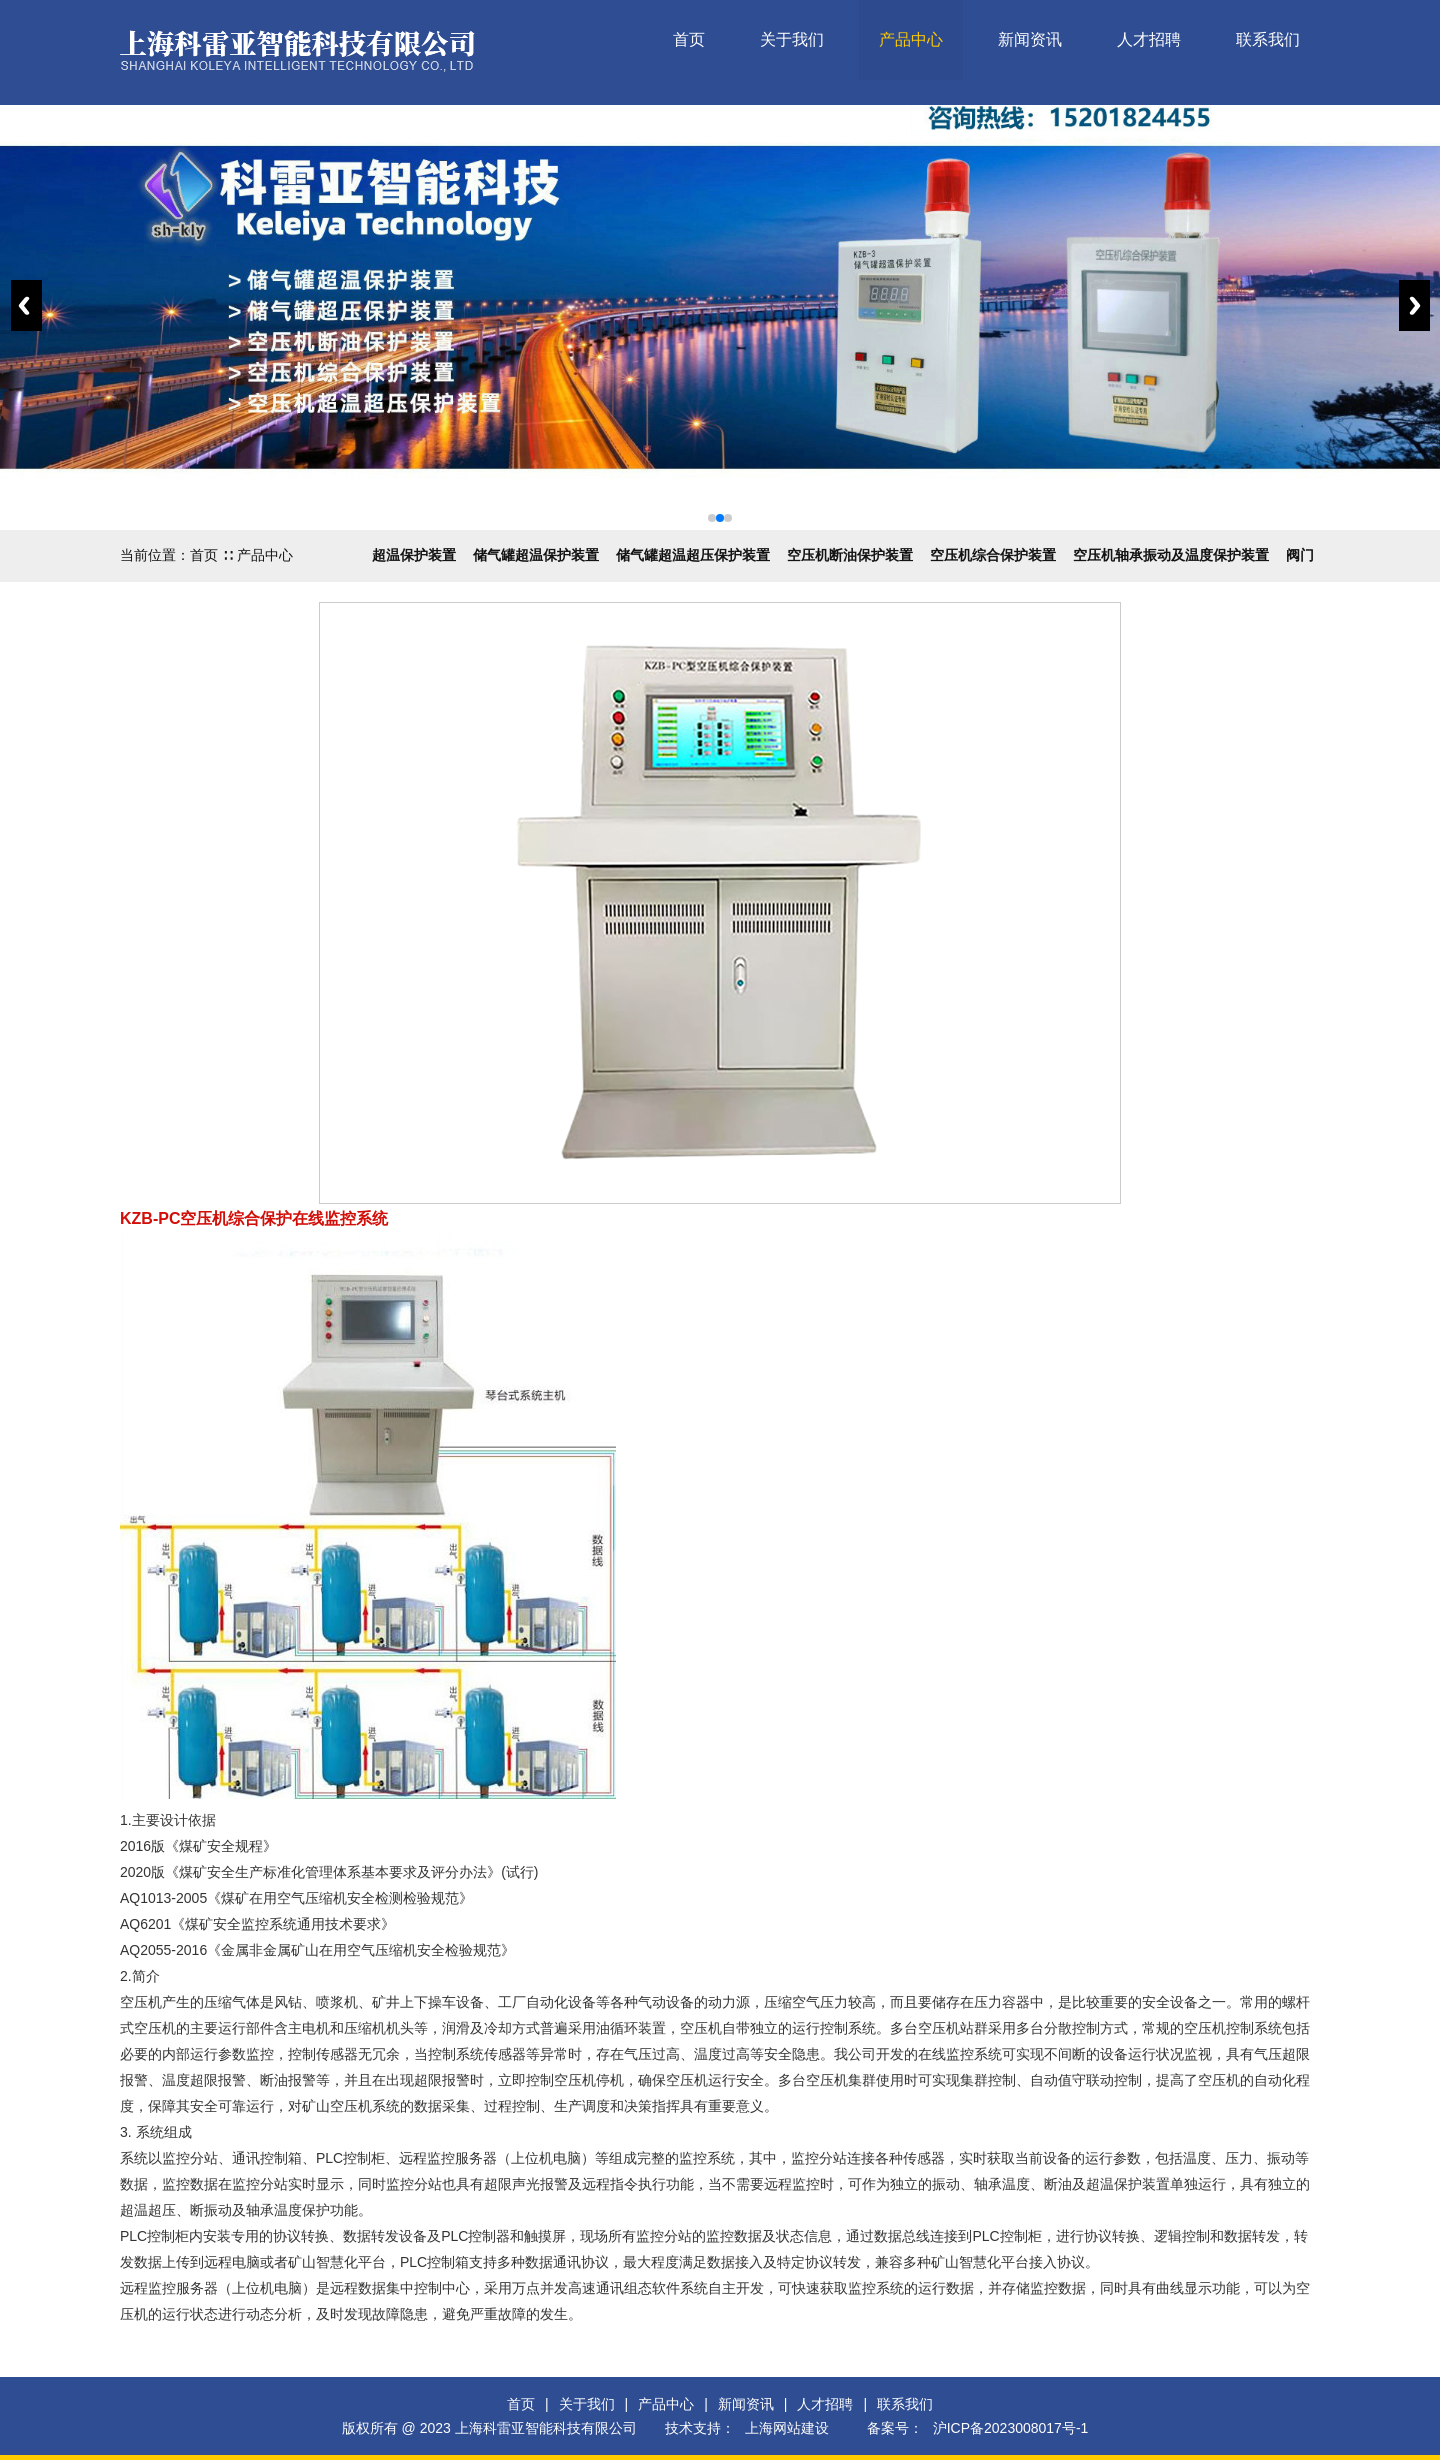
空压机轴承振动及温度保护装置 (1171, 555)
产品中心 (911, 39)
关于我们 (792, 39)
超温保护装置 (414, 555)
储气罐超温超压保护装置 (693, 555)
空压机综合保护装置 (993, 555)
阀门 (1300, 555)
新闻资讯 (1030, 39)
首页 (689, 39)
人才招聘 (1149, 39)
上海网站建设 (787, 2428)
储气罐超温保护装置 (536, 555)
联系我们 (1268, 39)
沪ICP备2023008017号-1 (1011, 2428)
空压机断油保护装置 (850, 555)
